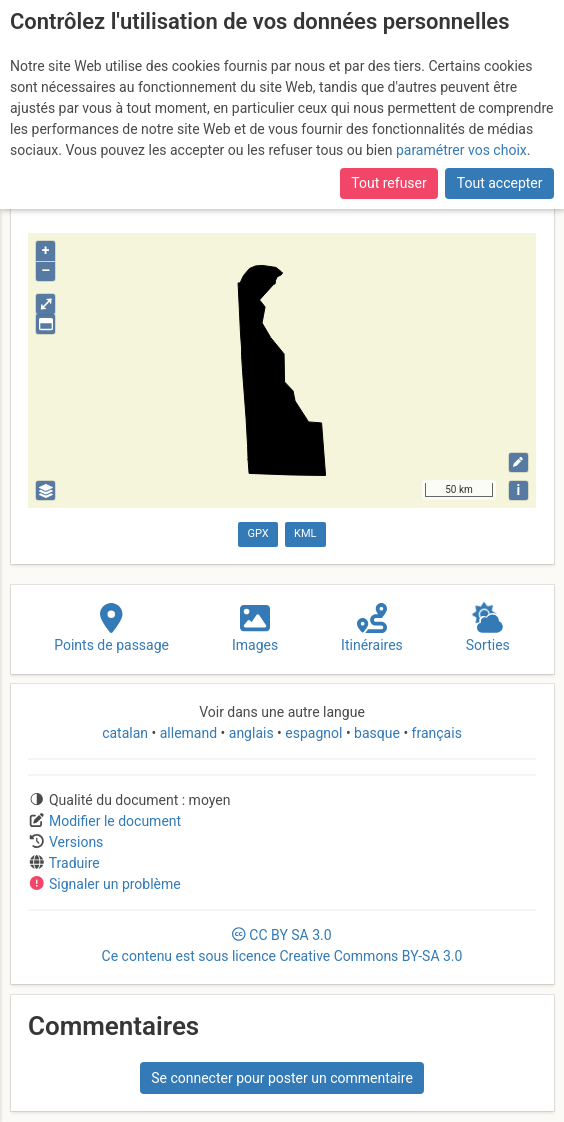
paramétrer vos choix (461, 150)
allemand (188, 733)
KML (305, 533)
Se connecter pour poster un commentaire (282, 1078)
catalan (126, 733)
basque (377, 733)
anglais (251, 733)
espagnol (314, 733)
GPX (257, 533)
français (435, 733)
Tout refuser (388, 183)
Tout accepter (500, 183)
